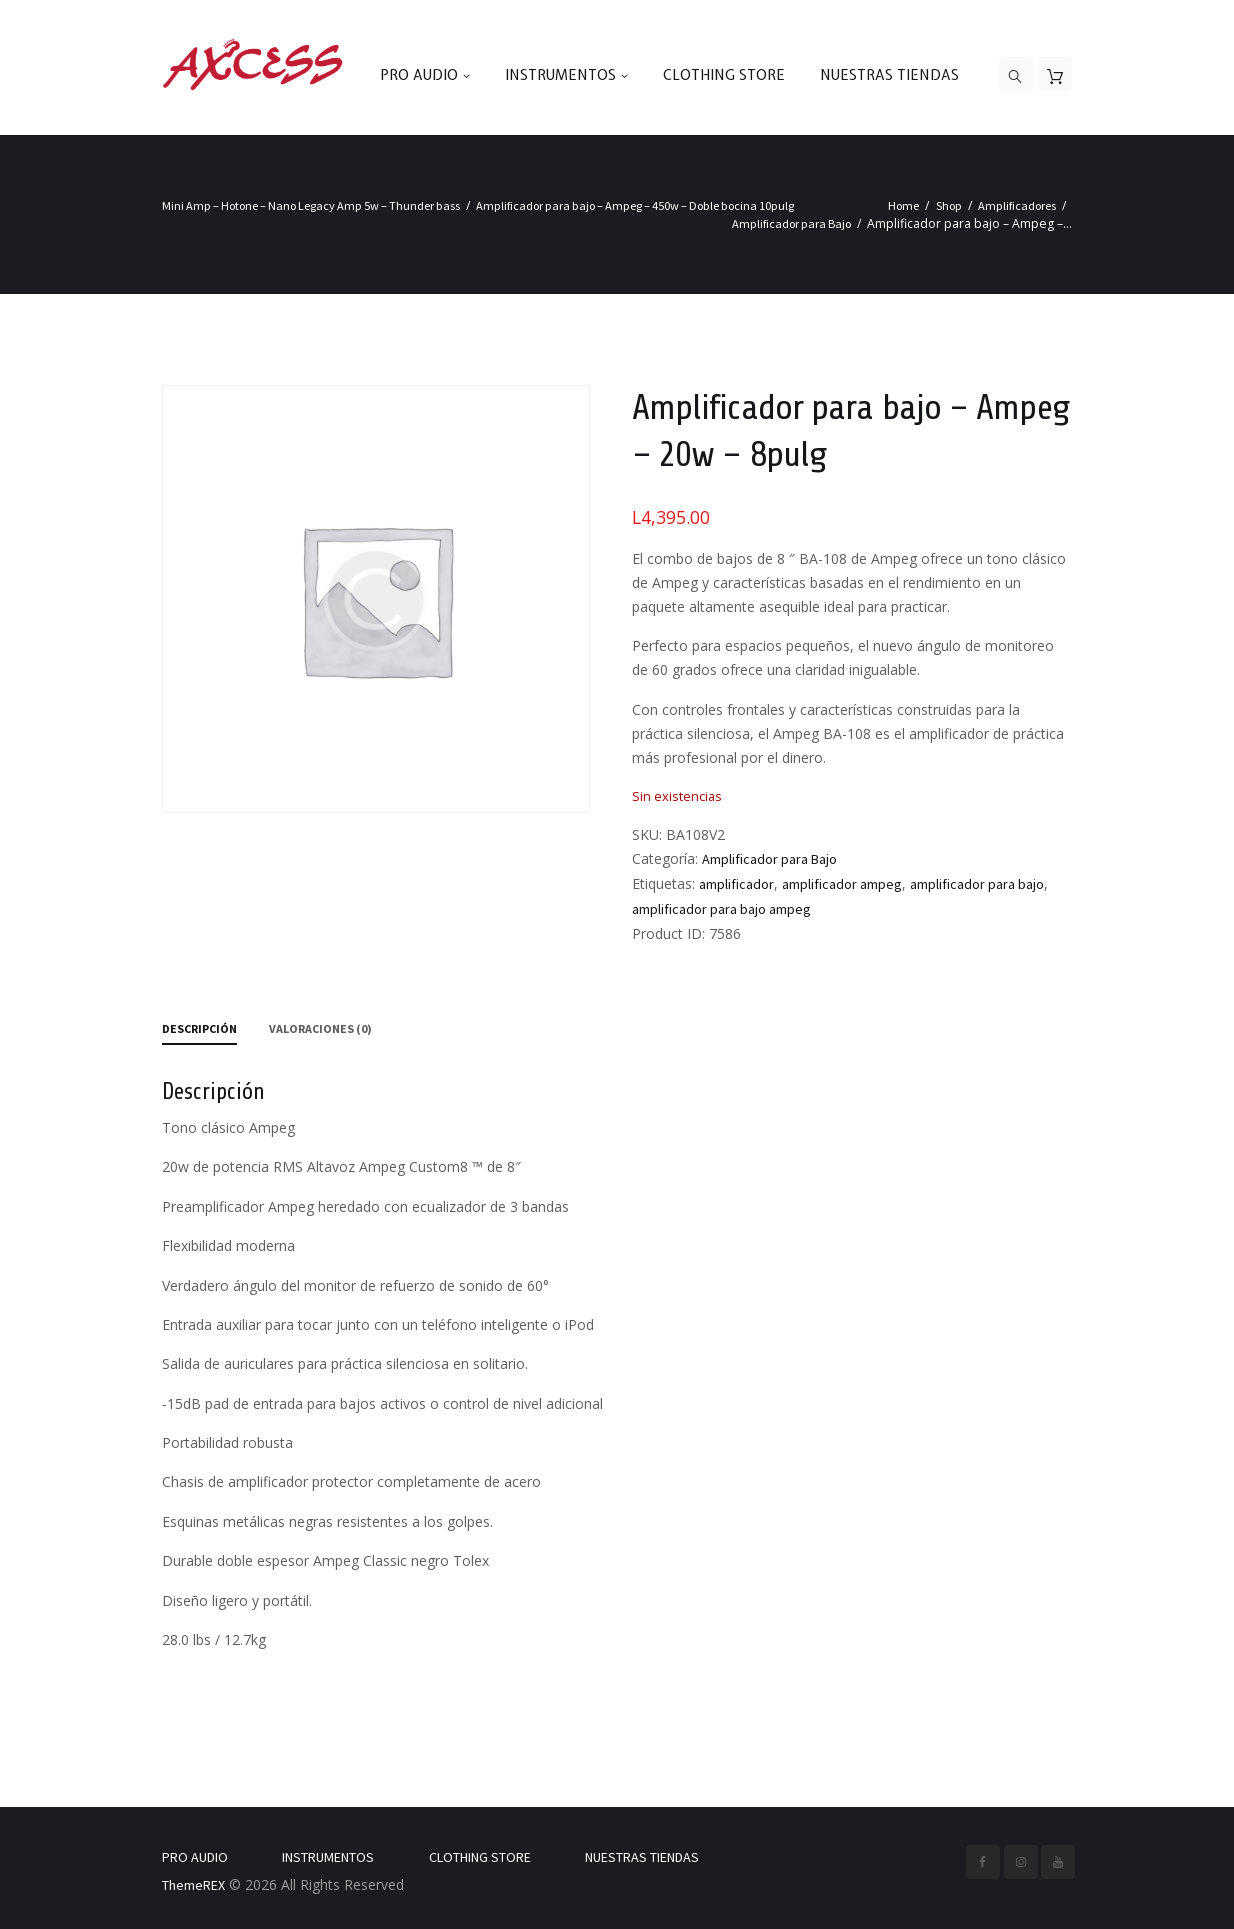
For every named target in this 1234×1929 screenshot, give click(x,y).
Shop (949, 205)
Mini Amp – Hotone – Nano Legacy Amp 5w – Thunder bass (311, 205)
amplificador (736, 884)
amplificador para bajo (977, 884)
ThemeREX (193, 1885)
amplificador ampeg (842, 884)
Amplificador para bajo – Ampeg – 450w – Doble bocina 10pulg (635, 205)
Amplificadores (1017, 205)
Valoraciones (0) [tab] (320, 1028)
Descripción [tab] (199, 1028)
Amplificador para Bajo (791, 223)
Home (903, 205)
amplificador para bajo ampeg (721, 909)
